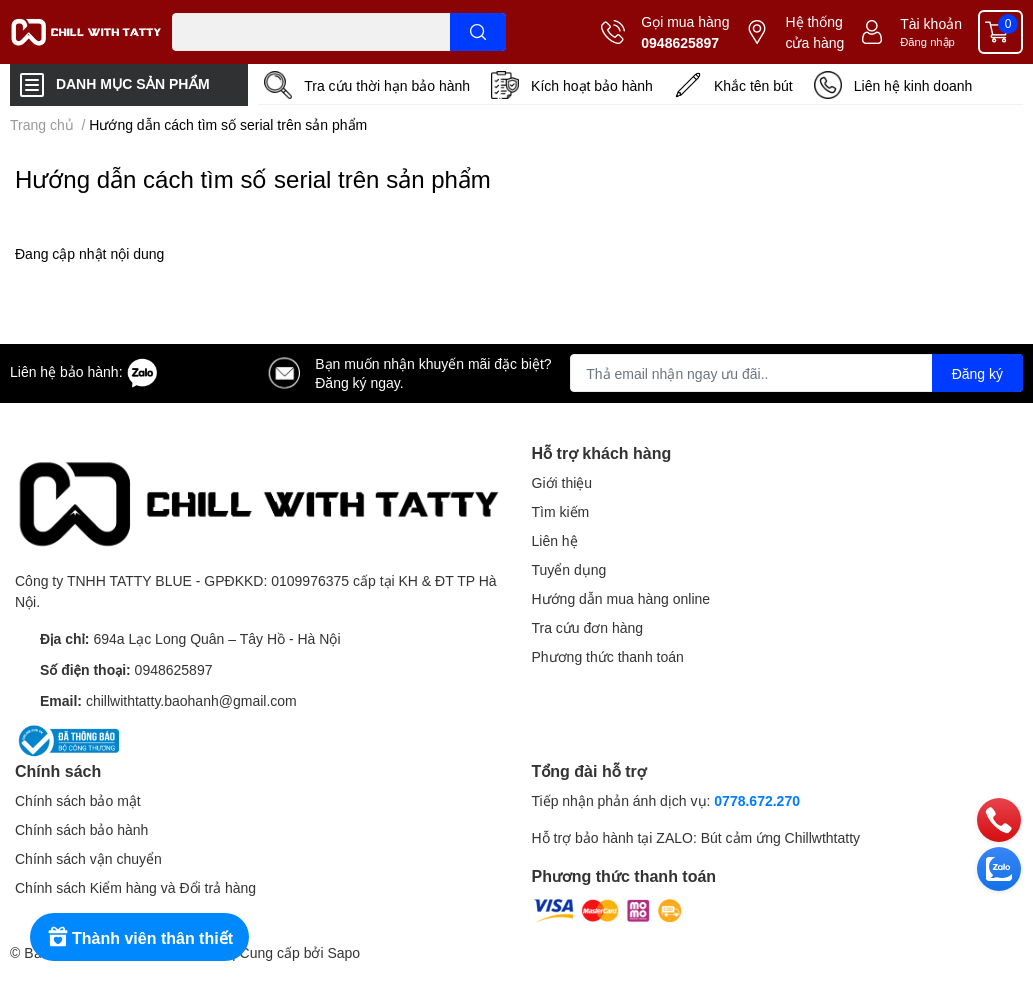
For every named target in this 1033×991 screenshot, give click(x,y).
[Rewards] (139, 937)
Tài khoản (931, 23)
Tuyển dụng (569, 569)
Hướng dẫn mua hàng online (621, 598)
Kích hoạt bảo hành (592, 85)
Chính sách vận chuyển (88, 858)
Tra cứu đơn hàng (588, 627)
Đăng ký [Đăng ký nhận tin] (977, 373)
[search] (478, 32)
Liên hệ (555, 540)
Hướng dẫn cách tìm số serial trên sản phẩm (253, 178)
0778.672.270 (757, 800)
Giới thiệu (562, 482)
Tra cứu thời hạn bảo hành (387, 85)
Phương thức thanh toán (608, 656)
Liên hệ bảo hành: (84, 371)
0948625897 (680, 42)
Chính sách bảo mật (78, 800)
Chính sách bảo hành (81, 829)
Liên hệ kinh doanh (913, 85)
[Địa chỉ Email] (796, 373)
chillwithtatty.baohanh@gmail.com (191, 700)
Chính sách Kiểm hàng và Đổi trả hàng (135, 887)
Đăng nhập (927, 41)
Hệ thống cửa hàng (814, 32)
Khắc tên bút (753, 85)
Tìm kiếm (561, 511)
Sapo (343, 952)
